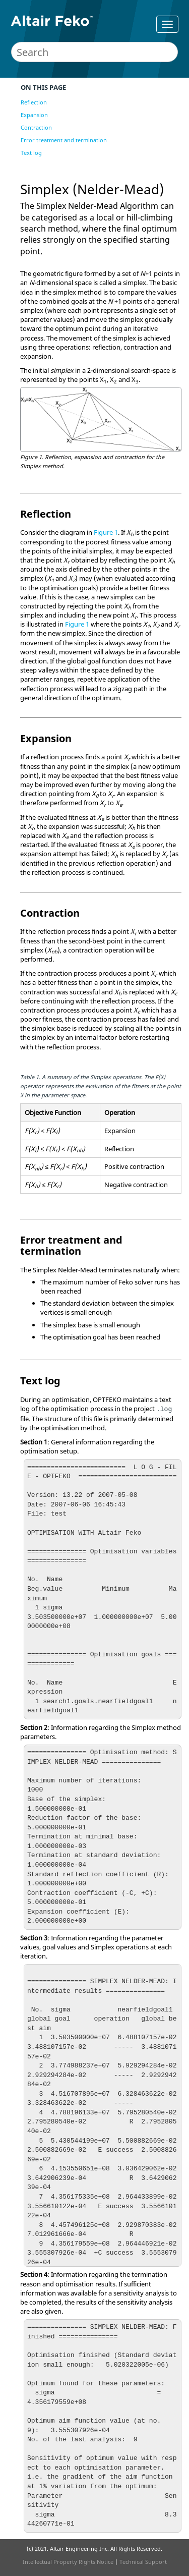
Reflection (34, 102)
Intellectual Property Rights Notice (68, 2561)
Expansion (34, 115)
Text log (31, 152)
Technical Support (143, 2561)
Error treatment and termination (64, 140)
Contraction (36, 127)
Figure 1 (106, 532)
